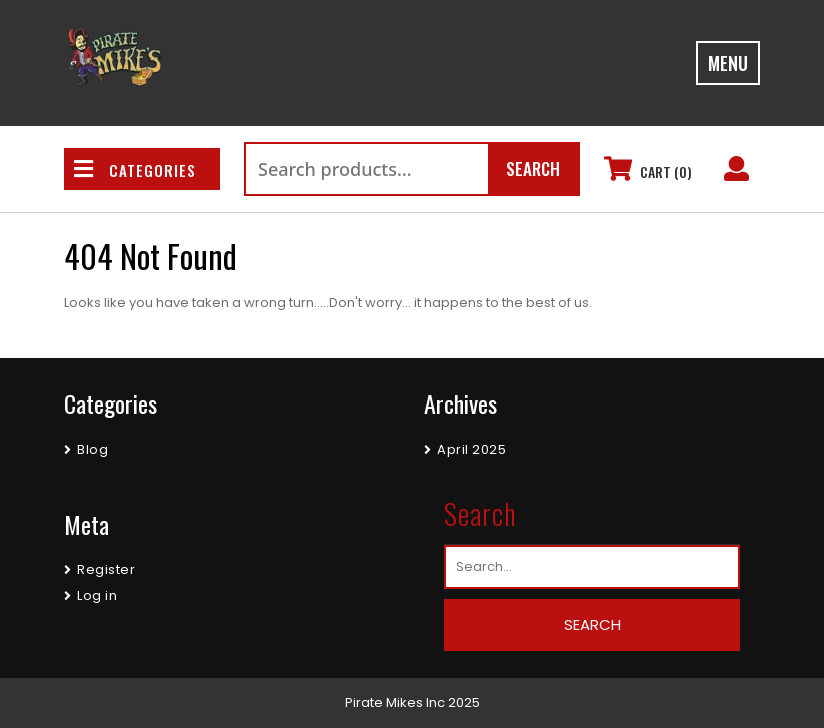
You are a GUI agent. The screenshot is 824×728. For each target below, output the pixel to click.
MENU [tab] (728, 63)
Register (106, 569)
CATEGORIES (135, 169)
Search (533, 168)
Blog (92, 449)
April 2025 (471, 449)
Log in (97, 595)
